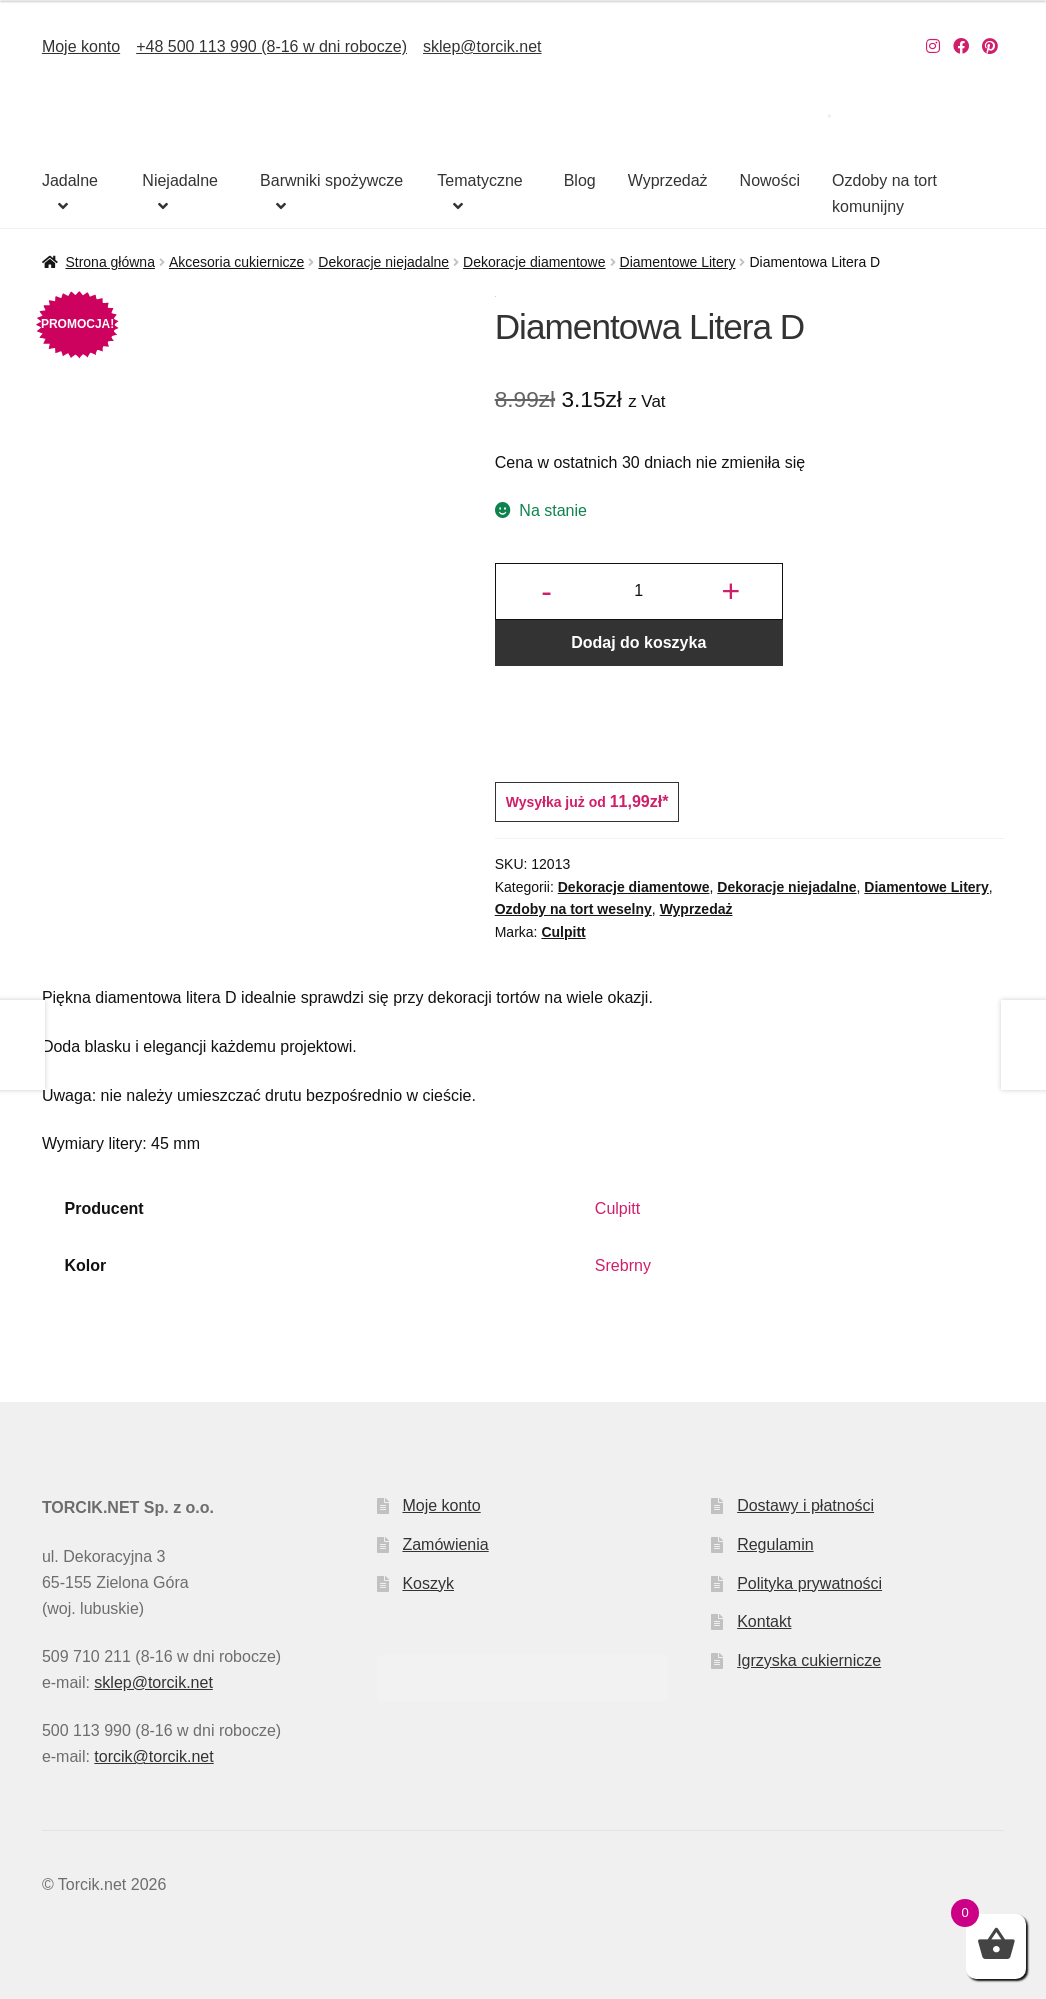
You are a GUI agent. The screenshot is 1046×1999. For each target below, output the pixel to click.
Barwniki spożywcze (331, 180)
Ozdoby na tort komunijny (884, 193)
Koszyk (428, 1583)
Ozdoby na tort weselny (573, 909)
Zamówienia (445, 1544)
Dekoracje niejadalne (383, 262)
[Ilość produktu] (639, 592)
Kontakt (764, 1621)
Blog (580, 180)
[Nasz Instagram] (933, 46)
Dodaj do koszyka (638, 642)
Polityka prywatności (809, 1583)
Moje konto (81, 46)
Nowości (770, 180)
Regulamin (775, 1544)
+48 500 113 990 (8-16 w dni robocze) (271, 46)
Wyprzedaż (668, 180)
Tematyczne (479, 180)
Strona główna (110, 262)
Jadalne (70, 180)
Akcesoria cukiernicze (236, 262)
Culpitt (563, 932)
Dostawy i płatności (805, 1505)
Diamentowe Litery (678, 262)
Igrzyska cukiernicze (809, 1660)
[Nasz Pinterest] (990, 46)
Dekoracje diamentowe (534, 262)
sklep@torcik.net (482, 46)
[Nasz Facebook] (961, 46)
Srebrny (623, 1265)
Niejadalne (180, 180)
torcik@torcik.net (153, 1756)
